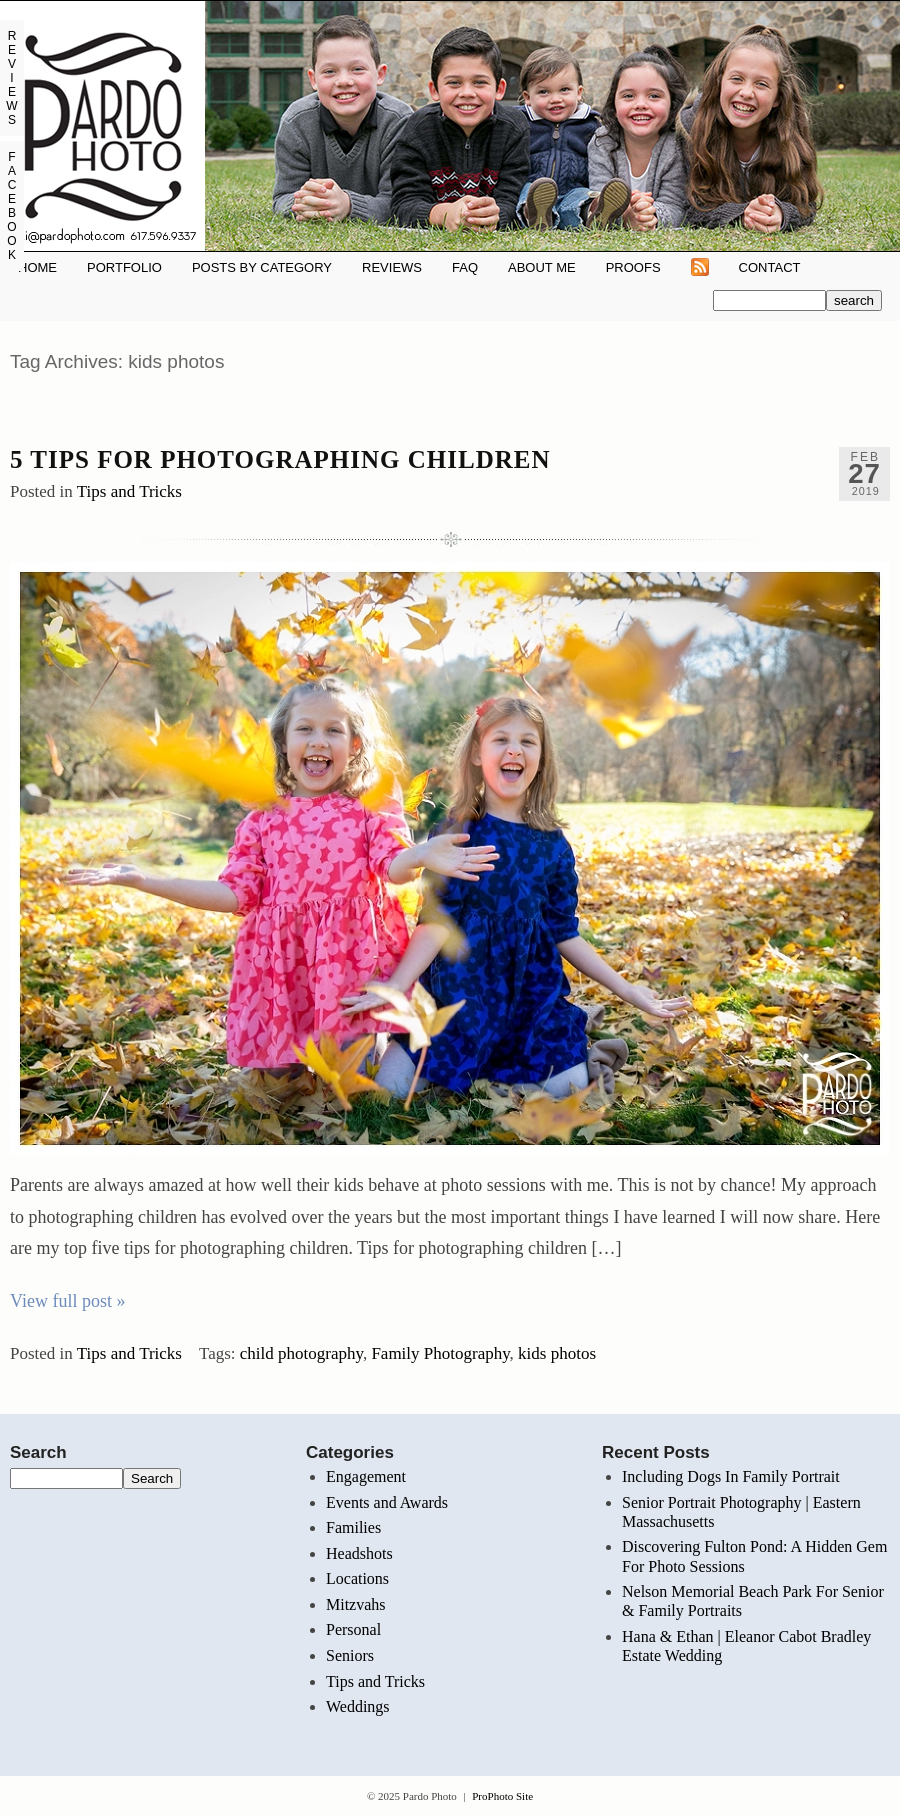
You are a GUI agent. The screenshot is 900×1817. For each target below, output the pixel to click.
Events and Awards (387, 1502)
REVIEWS (392, 267)
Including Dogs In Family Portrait (731, 1476)
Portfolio (124, 267)
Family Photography (440, 1353)
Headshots (359, 1553)
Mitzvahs (356, 1604)
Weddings (358, 1706)
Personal (353, 1629)
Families (353, 1527)
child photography (301, 1353)
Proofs (633, 267)
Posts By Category (262, 267)
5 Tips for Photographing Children (280, 459)
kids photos (557, 1353)
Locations (357, 1578)
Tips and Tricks (129, 491)
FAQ (465, 267)
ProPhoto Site (502, 1796)
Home (37, 267)
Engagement (366, 1476)
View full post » (67, 1301)
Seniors (350, 1655)
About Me (542, 267)
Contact (770, 267)
